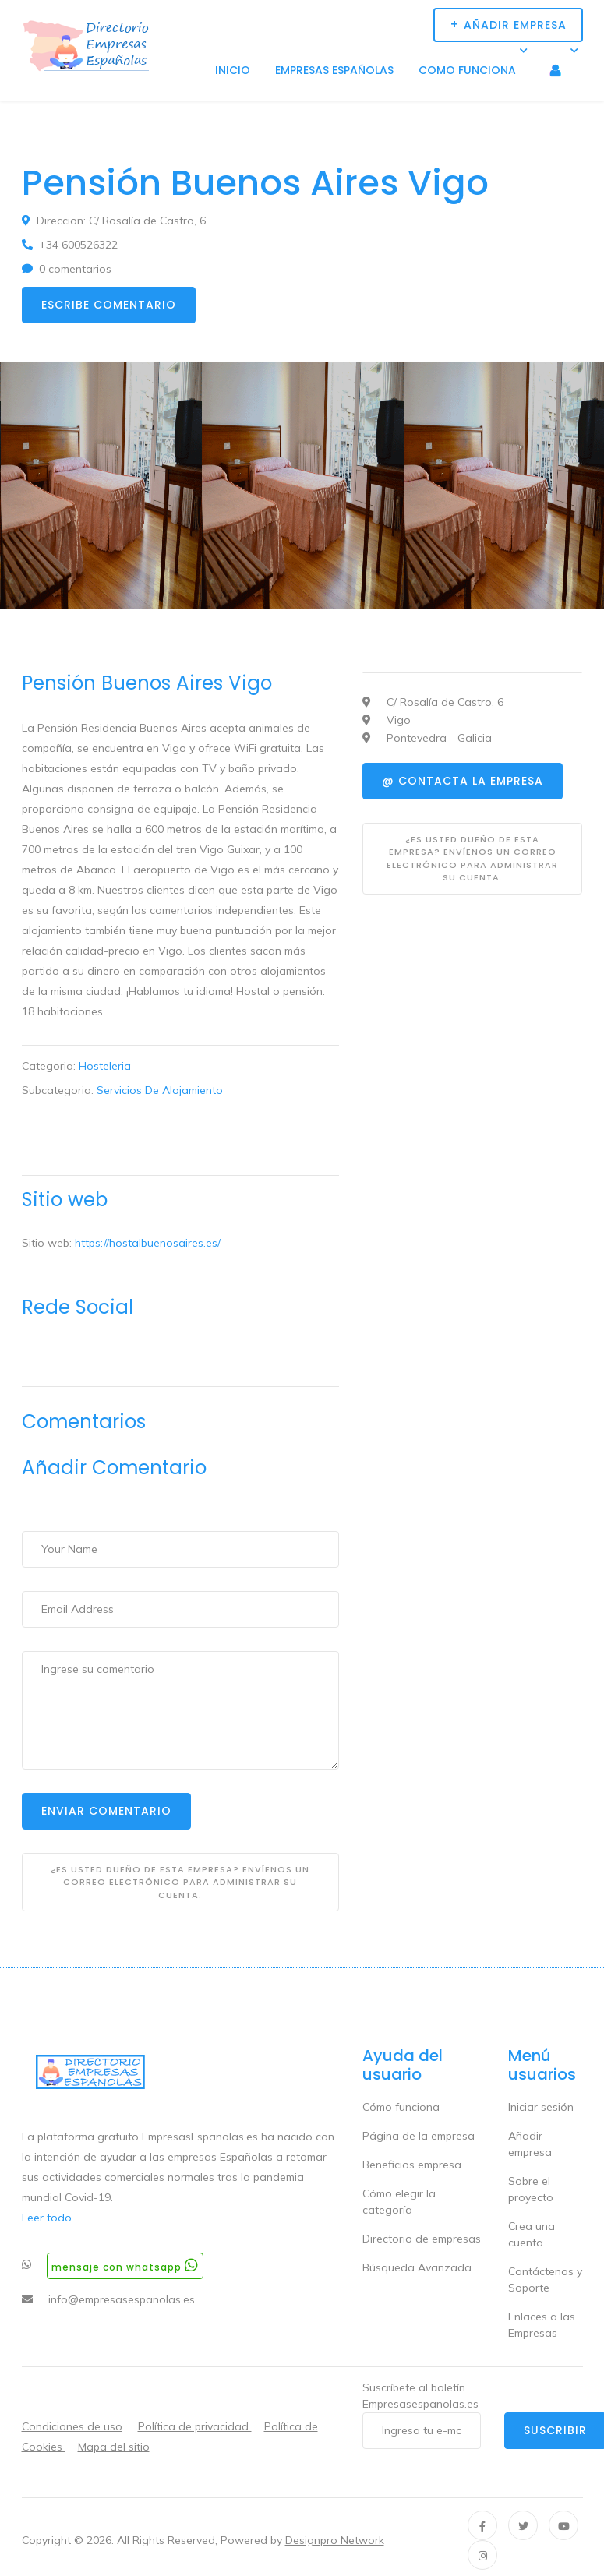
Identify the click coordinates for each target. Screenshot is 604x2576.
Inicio (232, 70)
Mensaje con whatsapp (125, 2265)
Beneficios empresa (411, 2165)
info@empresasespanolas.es (121, 2299)
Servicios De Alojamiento (160, 1090)
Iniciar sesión (541, 2107)
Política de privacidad (195, 2426)
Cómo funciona (401, 2107)
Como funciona (467, 70)
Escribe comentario (108, 304)
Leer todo (47, 2218)
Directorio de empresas (421, 2239)
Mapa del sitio (114, 2447)
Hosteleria (105, 1066)
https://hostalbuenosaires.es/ (148, 1243)
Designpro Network (334, 2540)
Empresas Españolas (334, 70)
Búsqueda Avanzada (417, 2267)
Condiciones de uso (72, 2426)
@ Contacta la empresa (462, 781)
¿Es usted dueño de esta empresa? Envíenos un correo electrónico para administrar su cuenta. (180, 1882)
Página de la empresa (418, 2136)
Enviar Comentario (106, 1811)
